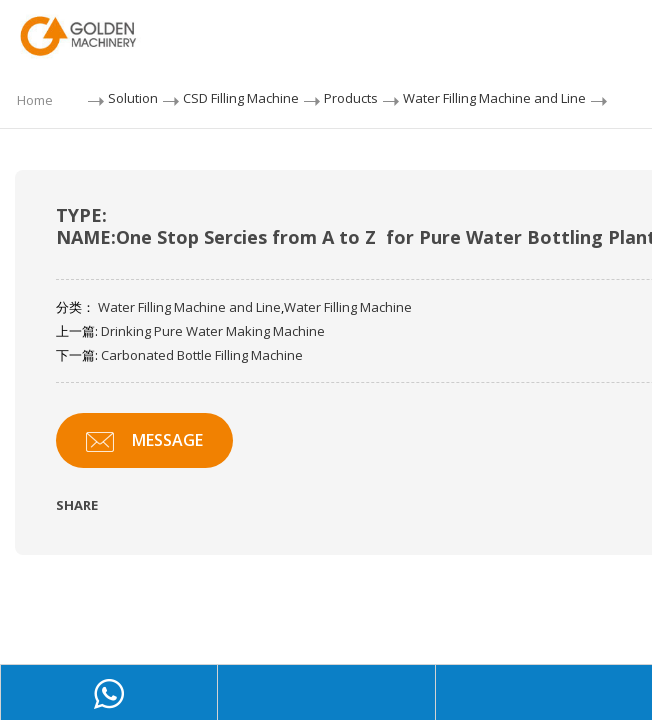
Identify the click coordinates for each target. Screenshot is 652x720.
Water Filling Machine (348, 307)
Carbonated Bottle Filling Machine (202, 355)
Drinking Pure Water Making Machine (213, 331)
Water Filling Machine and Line (494, 98)
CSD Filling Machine (241, 98)
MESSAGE (144, 440)
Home (35, 100)
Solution (133, 98)
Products (351, 98)
